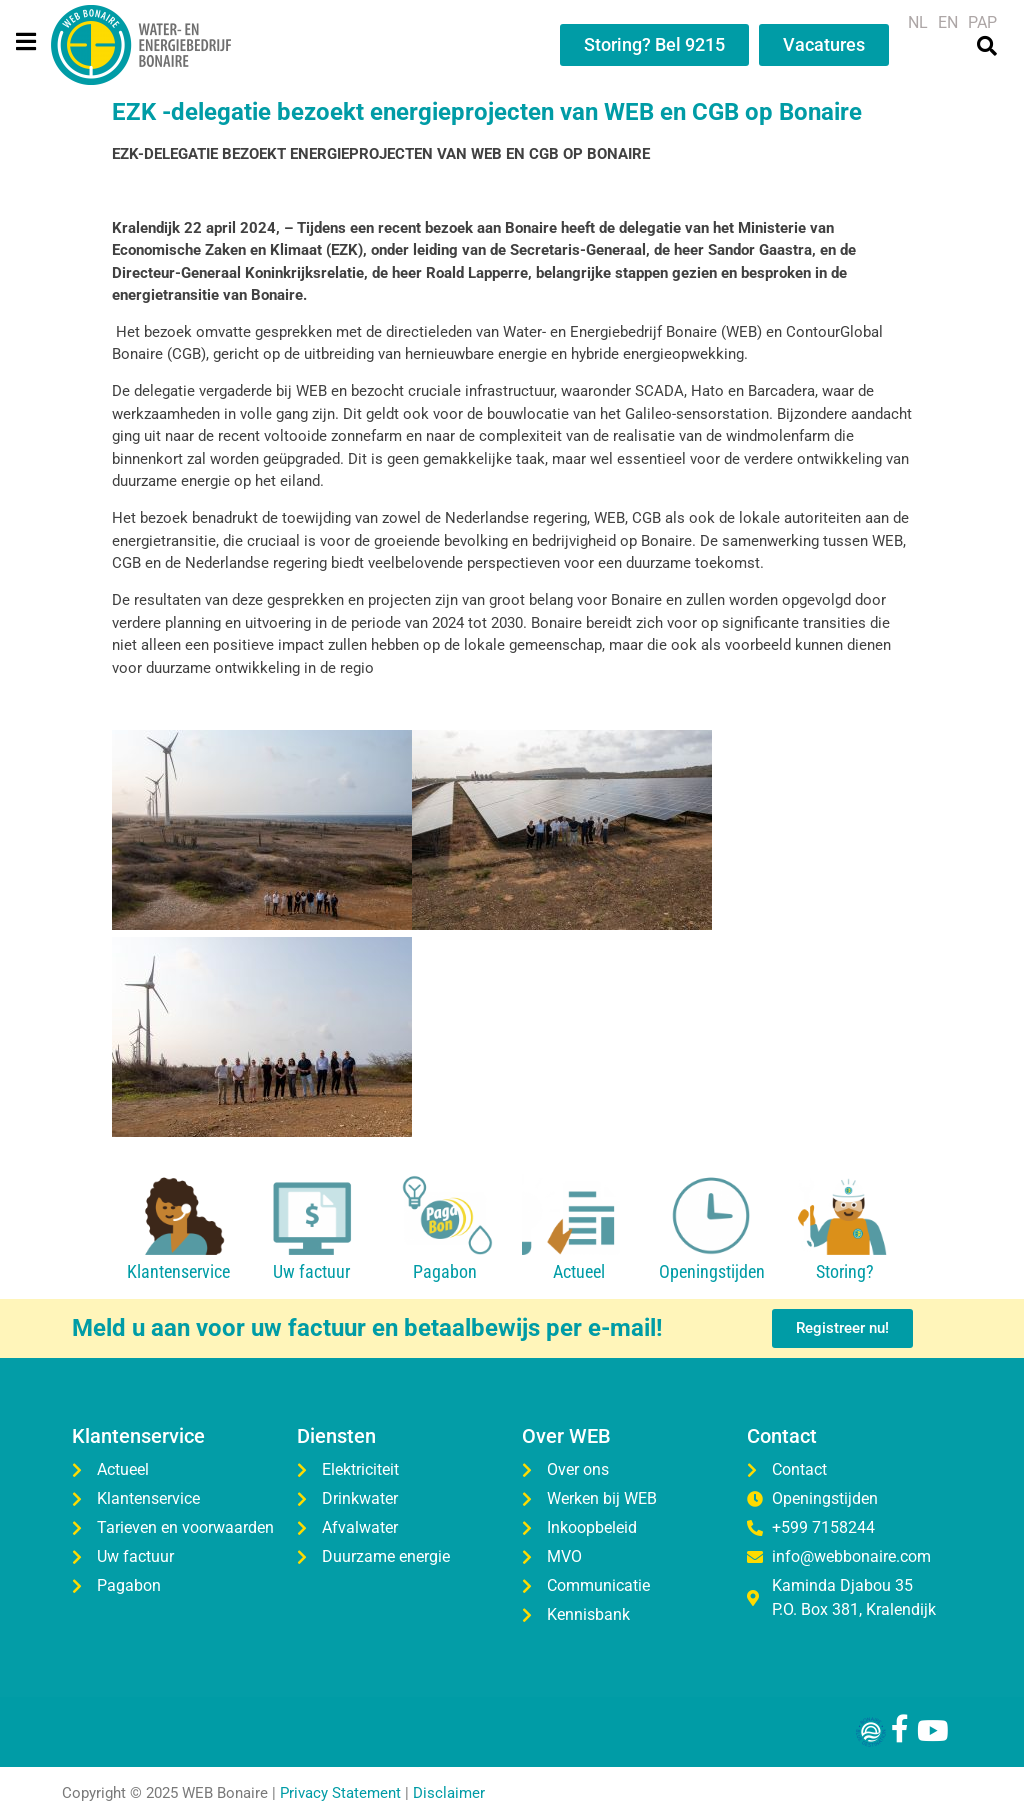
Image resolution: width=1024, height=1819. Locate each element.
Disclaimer (449, 1793)
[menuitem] (918, 23)
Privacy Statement (340, 1793)
